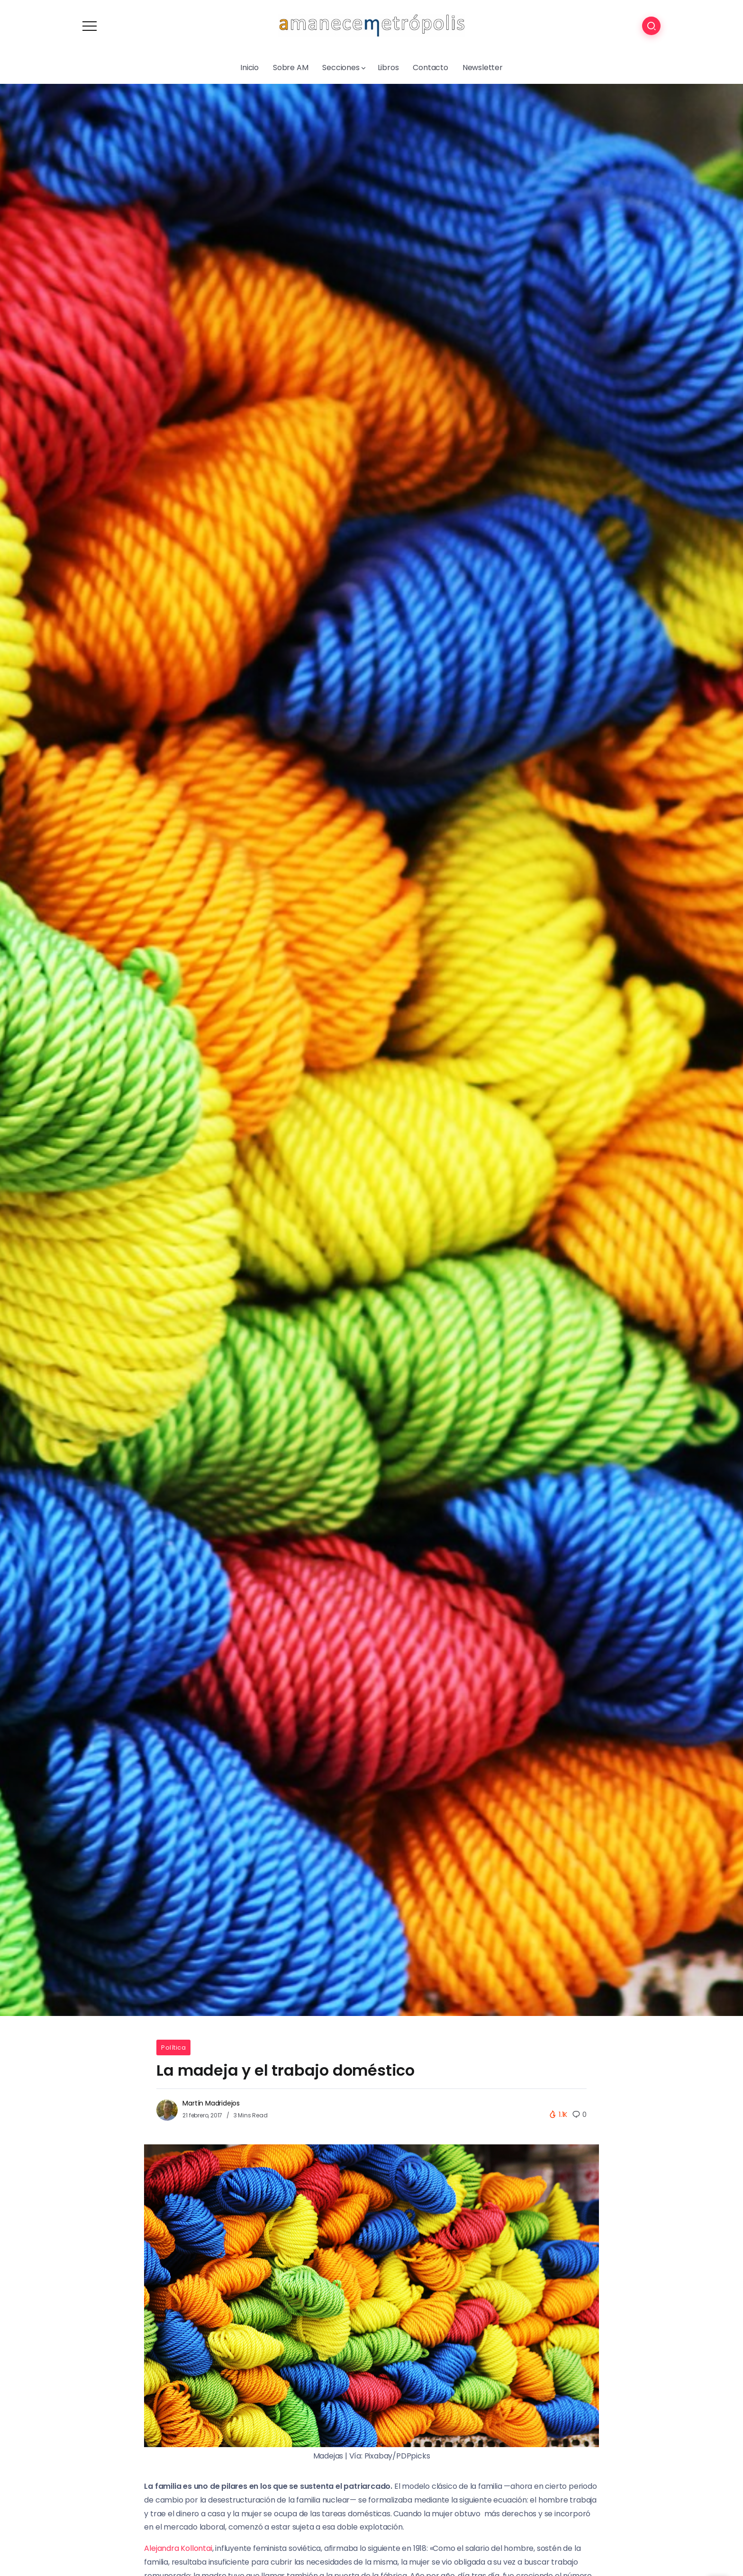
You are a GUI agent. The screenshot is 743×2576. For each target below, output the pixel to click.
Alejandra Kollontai (178, 2548)
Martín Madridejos (211, 2103)
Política (173, 2047)
